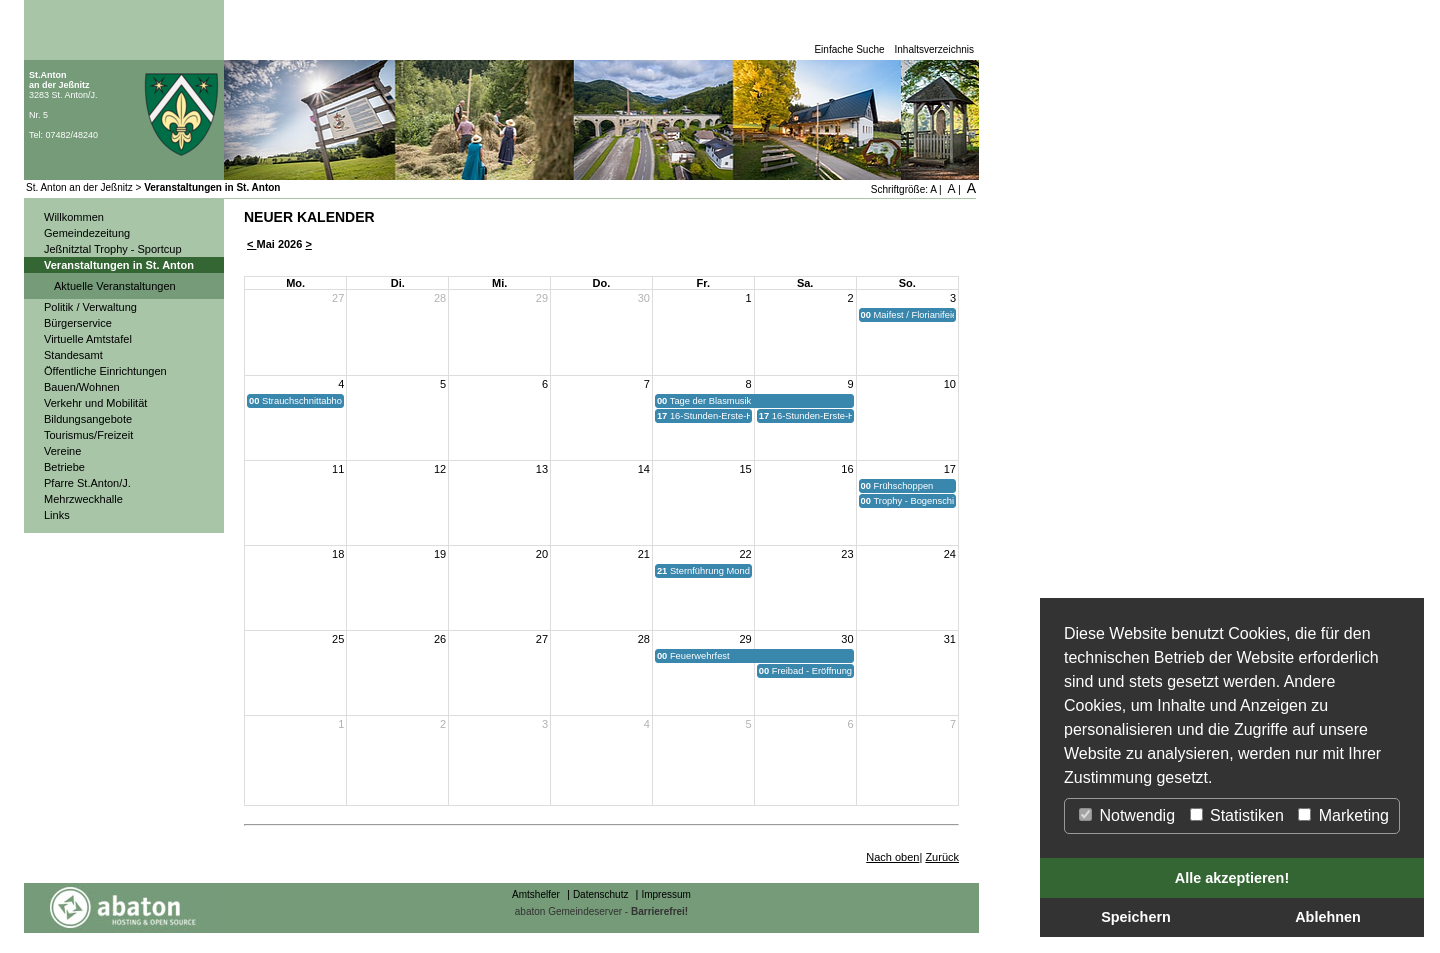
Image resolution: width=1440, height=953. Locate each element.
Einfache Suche (849, 49)
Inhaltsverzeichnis (934, 49)
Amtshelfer (536, 894)
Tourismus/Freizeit (88, 435)
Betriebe (64, 467)
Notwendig (1127, 815)
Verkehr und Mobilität (95, 403)
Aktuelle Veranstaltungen (115, 286)
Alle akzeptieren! (1232, 878)
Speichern (1136, 917)
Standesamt (73, 355)
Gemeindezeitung (87, 233)
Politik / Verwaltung (90, 307)
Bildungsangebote (88, 419)
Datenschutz (601, 894)
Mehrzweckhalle (83, 499)
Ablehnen (1328, 917)
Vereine (62, 451)
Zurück (942, 857)
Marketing (1343, 815)
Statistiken (1237, 815)
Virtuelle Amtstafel (88, 339)
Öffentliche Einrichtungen (105, 371)
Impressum (665, 894)
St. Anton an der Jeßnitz (79, 187)
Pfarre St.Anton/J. (87, 483)
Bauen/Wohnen (82, 387)
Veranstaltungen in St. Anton (212, 187)
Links (57, 515)
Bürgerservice (78, 323)
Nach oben (892, 857)
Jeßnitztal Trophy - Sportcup (113, 249)
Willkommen (74, 217)
